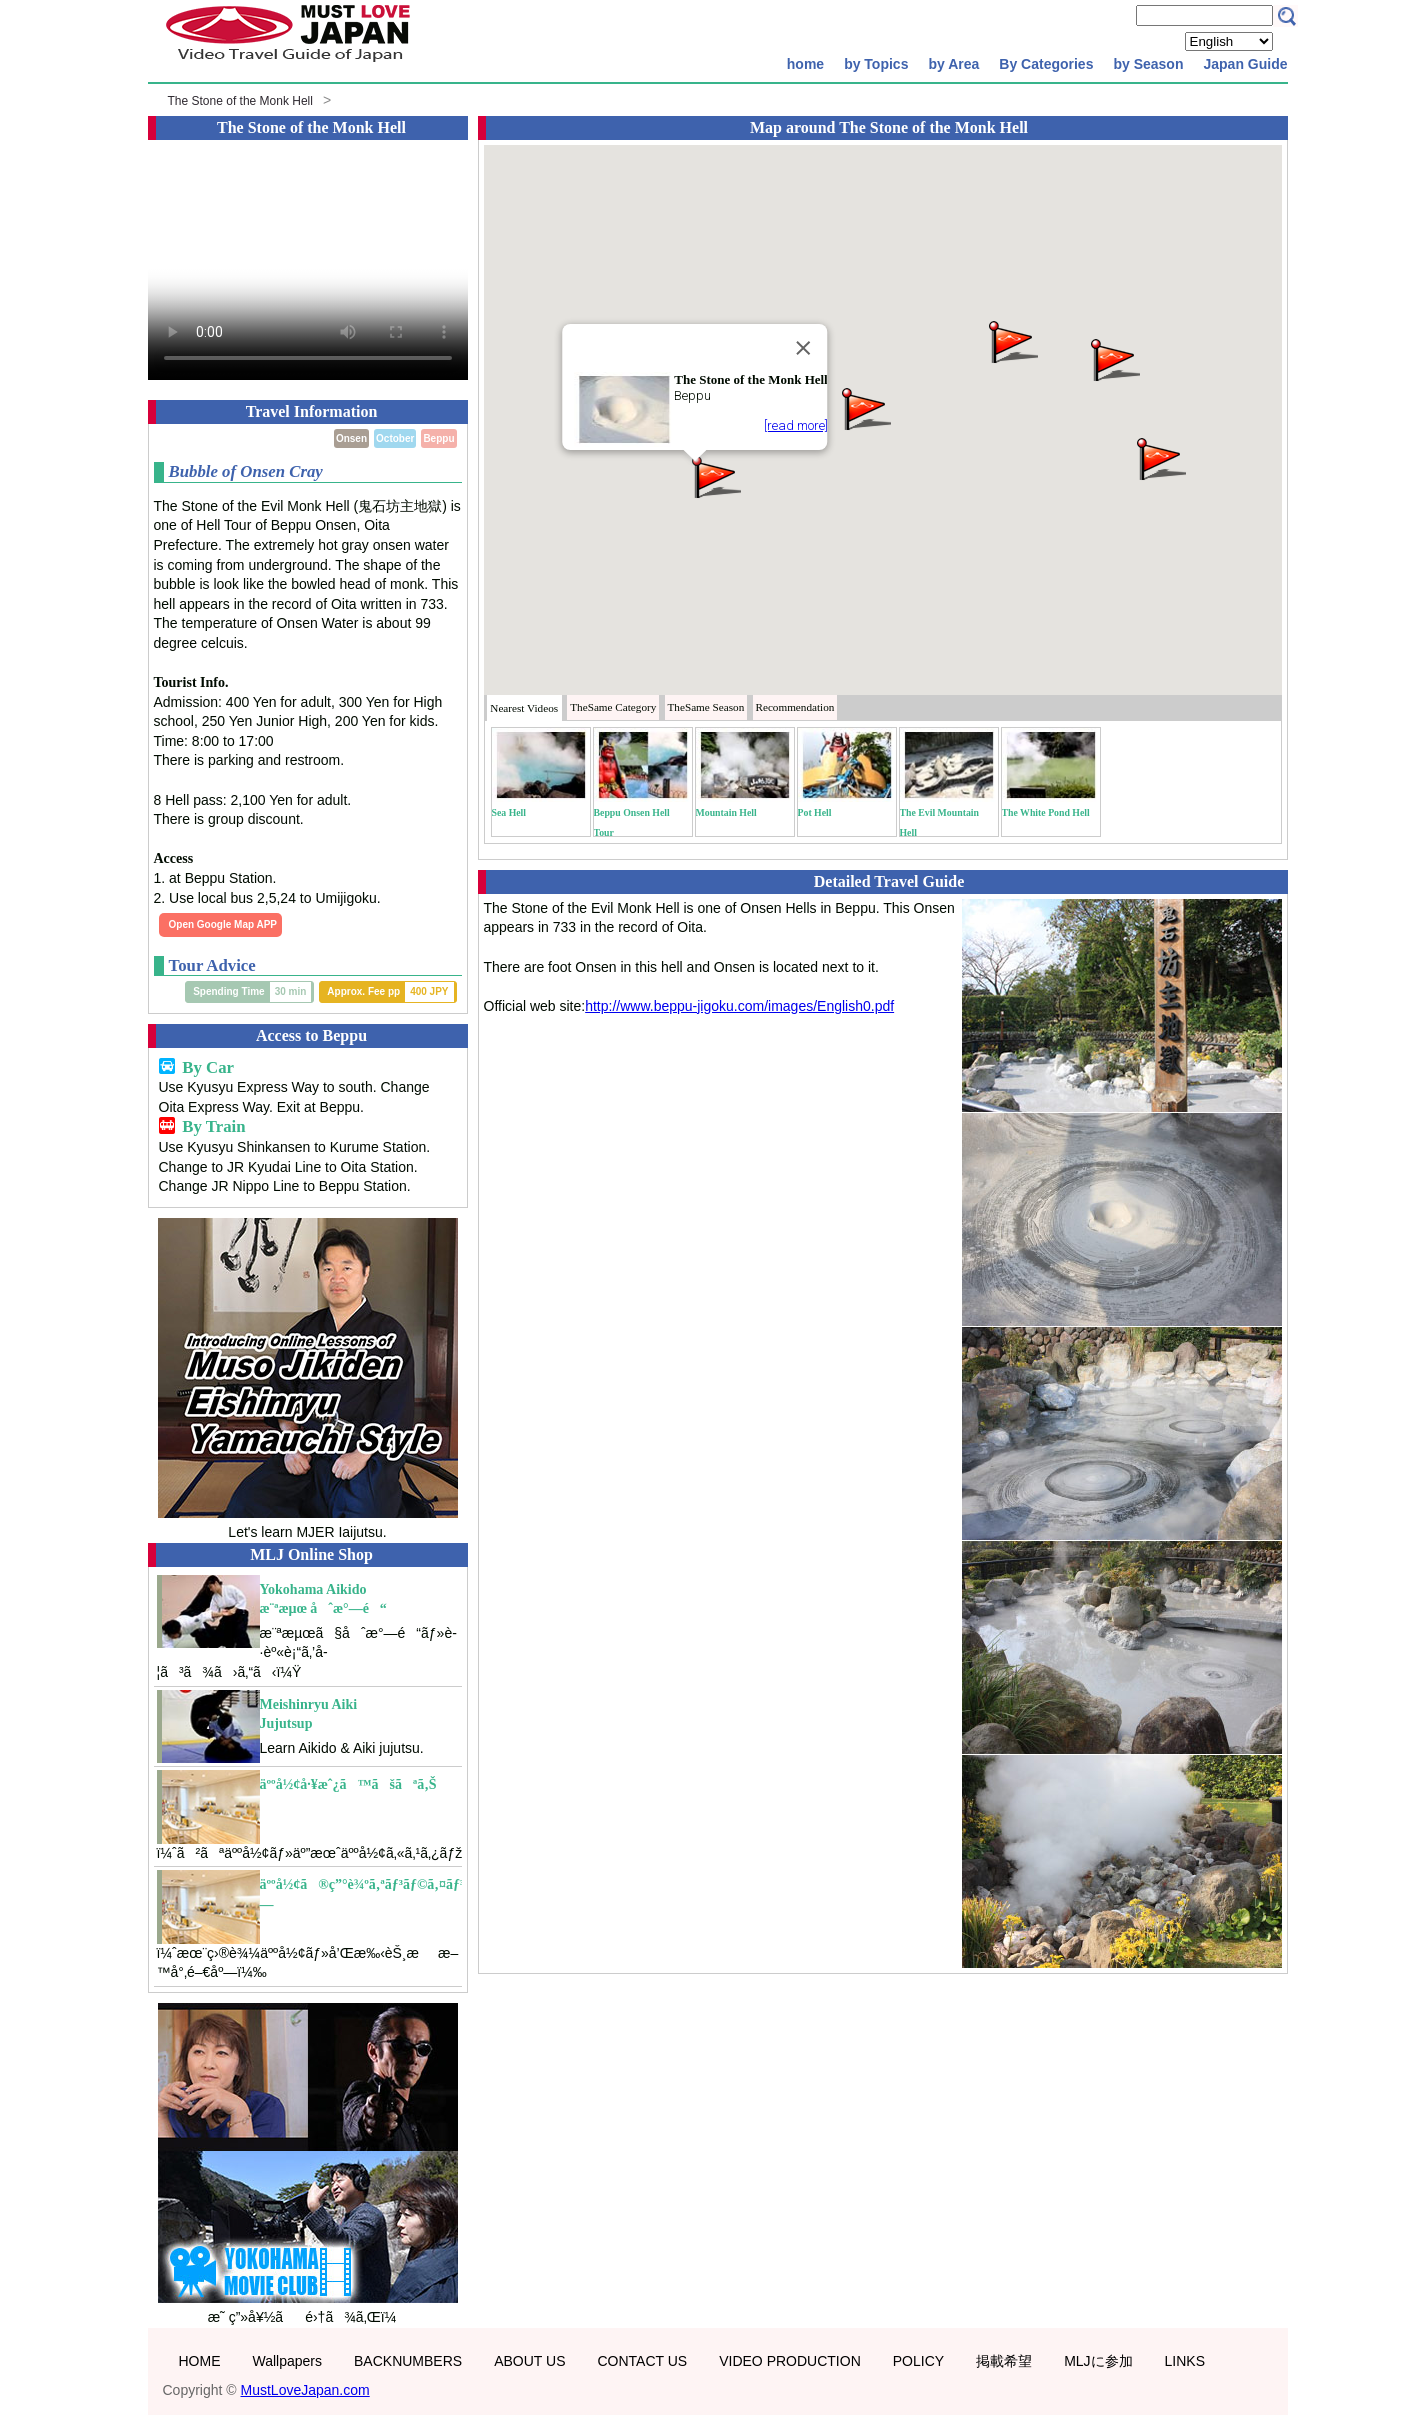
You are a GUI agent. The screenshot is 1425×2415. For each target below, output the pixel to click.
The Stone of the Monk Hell (240, 101)
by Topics (876, 64)
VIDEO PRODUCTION (790, 2361)
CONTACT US (642, 2361)
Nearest (524, 708)
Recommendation (794, 707)
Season (706, 707)
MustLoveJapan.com (305, 2390)
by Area (953, 64)
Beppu (438, 438)
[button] (715, 475)
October (395, 438)
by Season (1148, 64)
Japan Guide (1245, 64)
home (805, 64)
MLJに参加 (1098, 2361)
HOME (200, 2361)
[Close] (803, 348)
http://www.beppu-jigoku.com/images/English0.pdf (739, 1006)
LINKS (1185, 2361)
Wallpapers (288, 2361)
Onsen (351, 438)
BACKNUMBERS (408, 2361)
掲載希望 (1004, 2361)
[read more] (795, 425)
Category (613, 707)
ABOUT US (529, 2361)
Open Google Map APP (223, 924)
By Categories (1046, 64)
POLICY (918, 2361)
